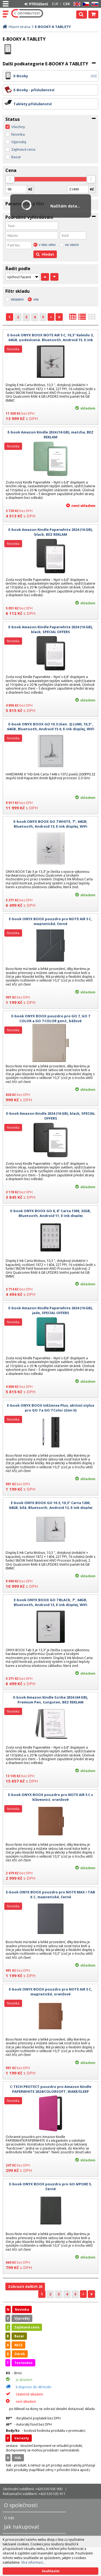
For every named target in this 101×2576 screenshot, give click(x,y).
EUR (55, 3)
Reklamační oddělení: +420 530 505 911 (34, 2493)
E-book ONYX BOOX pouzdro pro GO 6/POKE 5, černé (50, 2186)
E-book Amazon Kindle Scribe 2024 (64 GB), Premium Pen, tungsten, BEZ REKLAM (50, 1700)
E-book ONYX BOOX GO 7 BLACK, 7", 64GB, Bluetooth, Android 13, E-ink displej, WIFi (50, 1602)
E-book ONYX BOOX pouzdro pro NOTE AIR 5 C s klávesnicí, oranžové (50, 1797)
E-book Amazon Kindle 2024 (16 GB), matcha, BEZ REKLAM (50, 434)
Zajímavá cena (23, 149)
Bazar (16, 156)
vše (36, 299)
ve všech (72, 245)
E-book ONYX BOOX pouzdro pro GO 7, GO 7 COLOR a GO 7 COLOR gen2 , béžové (50, 1018)
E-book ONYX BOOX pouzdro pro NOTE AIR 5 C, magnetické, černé (50, 921)
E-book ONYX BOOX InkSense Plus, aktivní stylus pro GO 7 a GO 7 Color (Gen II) (50, 1408)
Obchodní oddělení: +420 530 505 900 (32, 2488)
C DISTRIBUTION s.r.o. (27, 13)
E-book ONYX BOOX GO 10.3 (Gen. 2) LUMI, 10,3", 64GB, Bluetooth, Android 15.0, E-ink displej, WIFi (50, 726)
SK (94, 4)
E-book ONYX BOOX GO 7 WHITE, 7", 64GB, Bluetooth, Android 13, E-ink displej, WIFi (50, 824)
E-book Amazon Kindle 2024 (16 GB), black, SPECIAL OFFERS (50, 1116)
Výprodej (18, 141)
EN (76, 4)
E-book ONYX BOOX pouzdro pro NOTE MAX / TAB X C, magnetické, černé (50, 1894)
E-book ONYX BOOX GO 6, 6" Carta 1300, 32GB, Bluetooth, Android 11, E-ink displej (50, 1213)
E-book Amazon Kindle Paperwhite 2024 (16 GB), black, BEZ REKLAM (50, 532)
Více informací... (33, 2562)
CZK (66, 3)
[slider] (10, 179)
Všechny (18, 126)
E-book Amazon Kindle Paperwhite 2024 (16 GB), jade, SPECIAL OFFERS (50, 1310)
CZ (85, 4)
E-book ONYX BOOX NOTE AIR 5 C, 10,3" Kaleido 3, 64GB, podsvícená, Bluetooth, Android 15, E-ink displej (50, 340)
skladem (17, 299)
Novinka (18, 134)
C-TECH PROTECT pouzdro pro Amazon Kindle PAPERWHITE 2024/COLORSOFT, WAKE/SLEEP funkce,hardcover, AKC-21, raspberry (50, 2091)
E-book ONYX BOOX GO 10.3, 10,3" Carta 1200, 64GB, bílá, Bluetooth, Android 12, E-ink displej (50, 1505)
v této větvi (47, 245)
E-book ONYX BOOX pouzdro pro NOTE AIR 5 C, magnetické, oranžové (50, 1991)
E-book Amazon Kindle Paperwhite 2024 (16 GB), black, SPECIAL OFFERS (50, 629)
